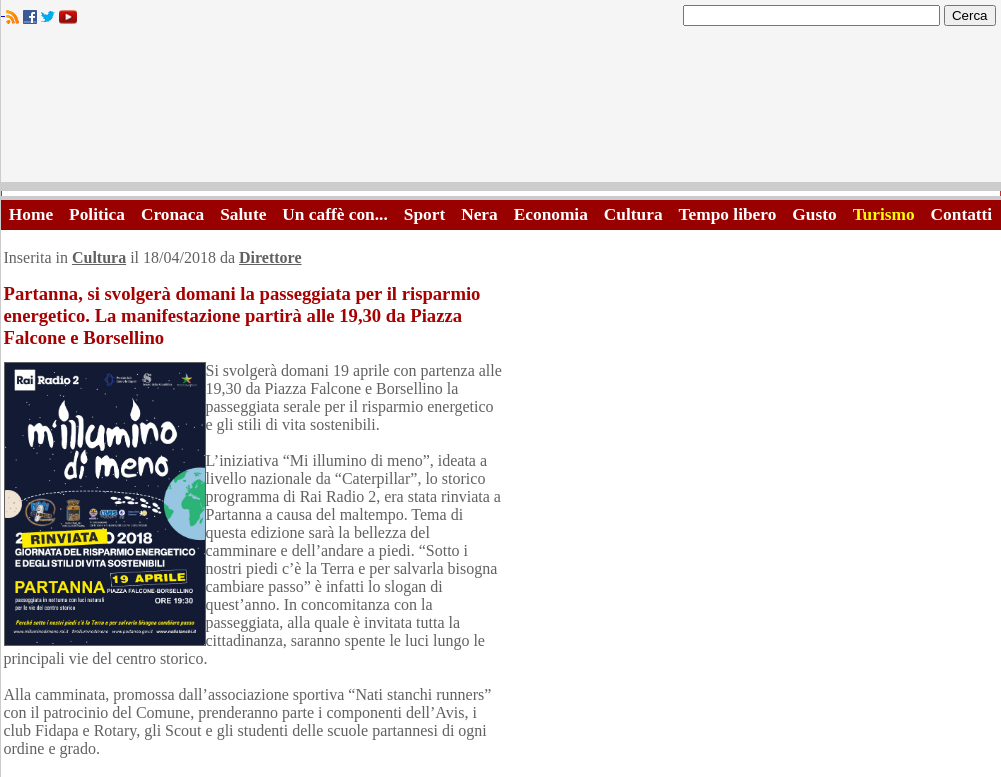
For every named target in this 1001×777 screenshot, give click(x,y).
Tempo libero (728, 214)
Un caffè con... (334, 214)
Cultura (633, 214)
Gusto (814, 214)
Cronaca (172, 214)
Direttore (270, 257)
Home (31, 214)
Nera (479, 214)
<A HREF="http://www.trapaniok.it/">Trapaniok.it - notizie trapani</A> (501, 109)
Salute (243, 214)
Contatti (962, 214)
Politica (97, 214)
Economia (551, 214)
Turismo (884, 214)
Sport (424, 214)
